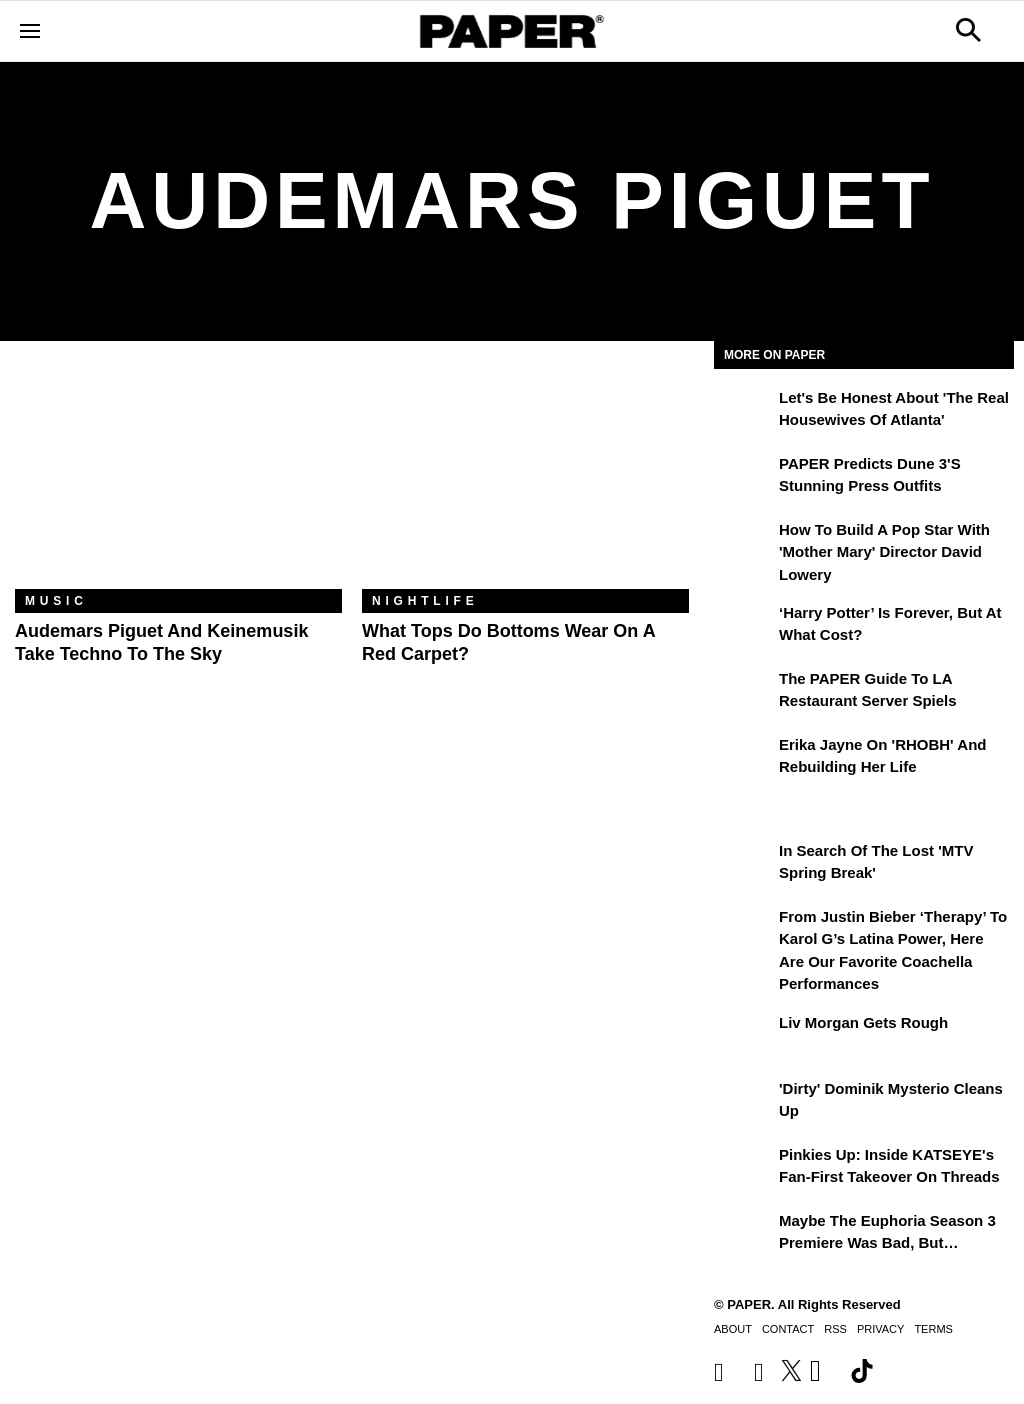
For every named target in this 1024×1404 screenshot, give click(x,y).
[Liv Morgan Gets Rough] (744, 1037)
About (733, 1329)
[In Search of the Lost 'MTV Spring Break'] (744, 865)
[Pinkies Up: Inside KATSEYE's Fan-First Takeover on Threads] (744, 1169)
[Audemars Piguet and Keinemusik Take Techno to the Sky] (178, 480)
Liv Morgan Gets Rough (863, 1022)
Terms (933, 1329)
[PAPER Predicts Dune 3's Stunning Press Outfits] (744, 478)
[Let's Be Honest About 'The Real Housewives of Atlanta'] (744, 412)
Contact (788, 1329)
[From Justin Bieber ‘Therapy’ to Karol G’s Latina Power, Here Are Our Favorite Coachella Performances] (744, 931)
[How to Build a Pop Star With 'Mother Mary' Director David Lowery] (744, 544)
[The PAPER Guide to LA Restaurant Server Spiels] (744, 693)
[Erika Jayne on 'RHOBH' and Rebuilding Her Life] (744, 759)
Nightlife (425, 601)
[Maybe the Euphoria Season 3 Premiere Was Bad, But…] (744, 1235)
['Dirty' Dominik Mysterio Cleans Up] (744, 1103)
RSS (835, 1329)
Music (56, 601)
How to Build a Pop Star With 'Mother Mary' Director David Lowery (884, 552)
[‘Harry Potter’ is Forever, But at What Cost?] (744, 627)
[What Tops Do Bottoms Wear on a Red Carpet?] (525, 480)
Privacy (880, 1329)
